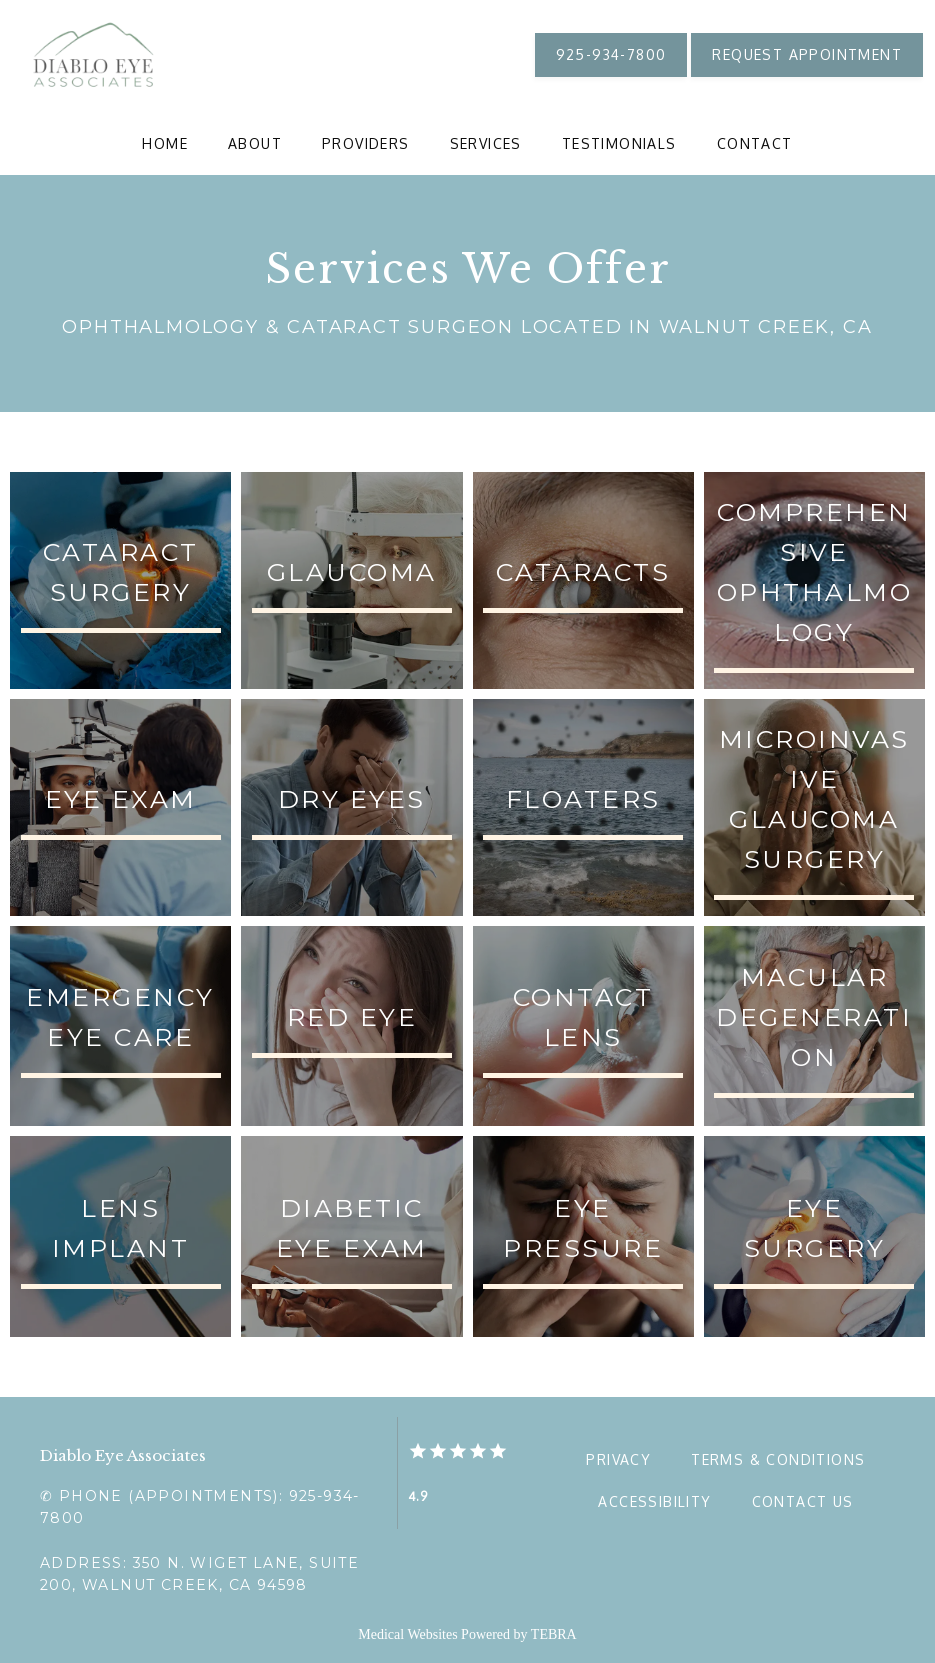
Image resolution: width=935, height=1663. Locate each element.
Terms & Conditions (778, 1459)
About (255, 143)
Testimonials (619, 143)
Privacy (618, 1459)
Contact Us (803, 1501)
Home (165, 143)
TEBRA (554, 1634)
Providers (366, 143)
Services (486, 143)
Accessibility (654, 1501)
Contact (755, 143)
